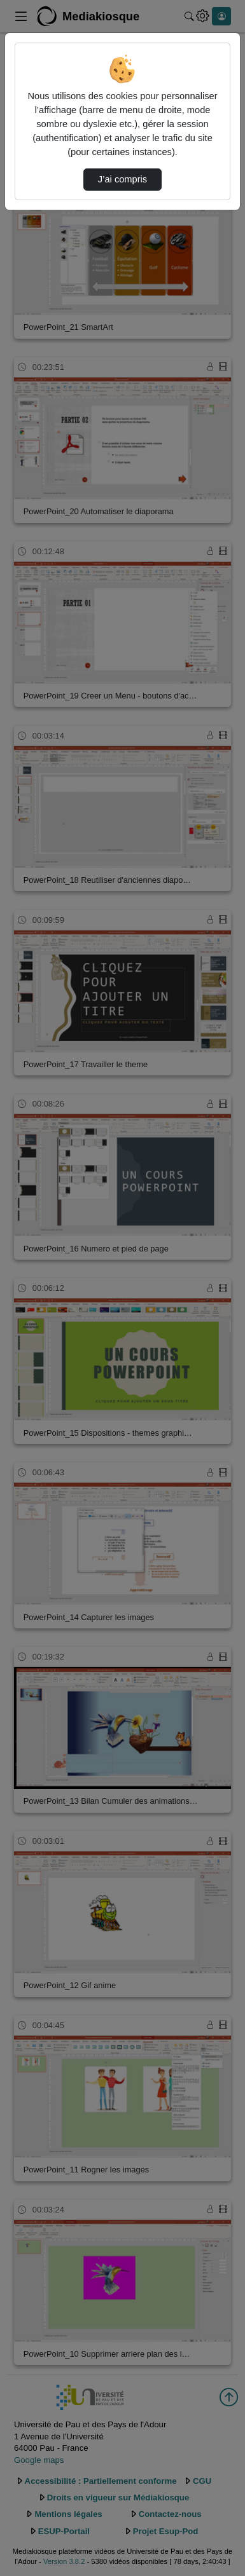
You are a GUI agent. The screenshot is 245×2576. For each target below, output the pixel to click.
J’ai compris (122, 179)
